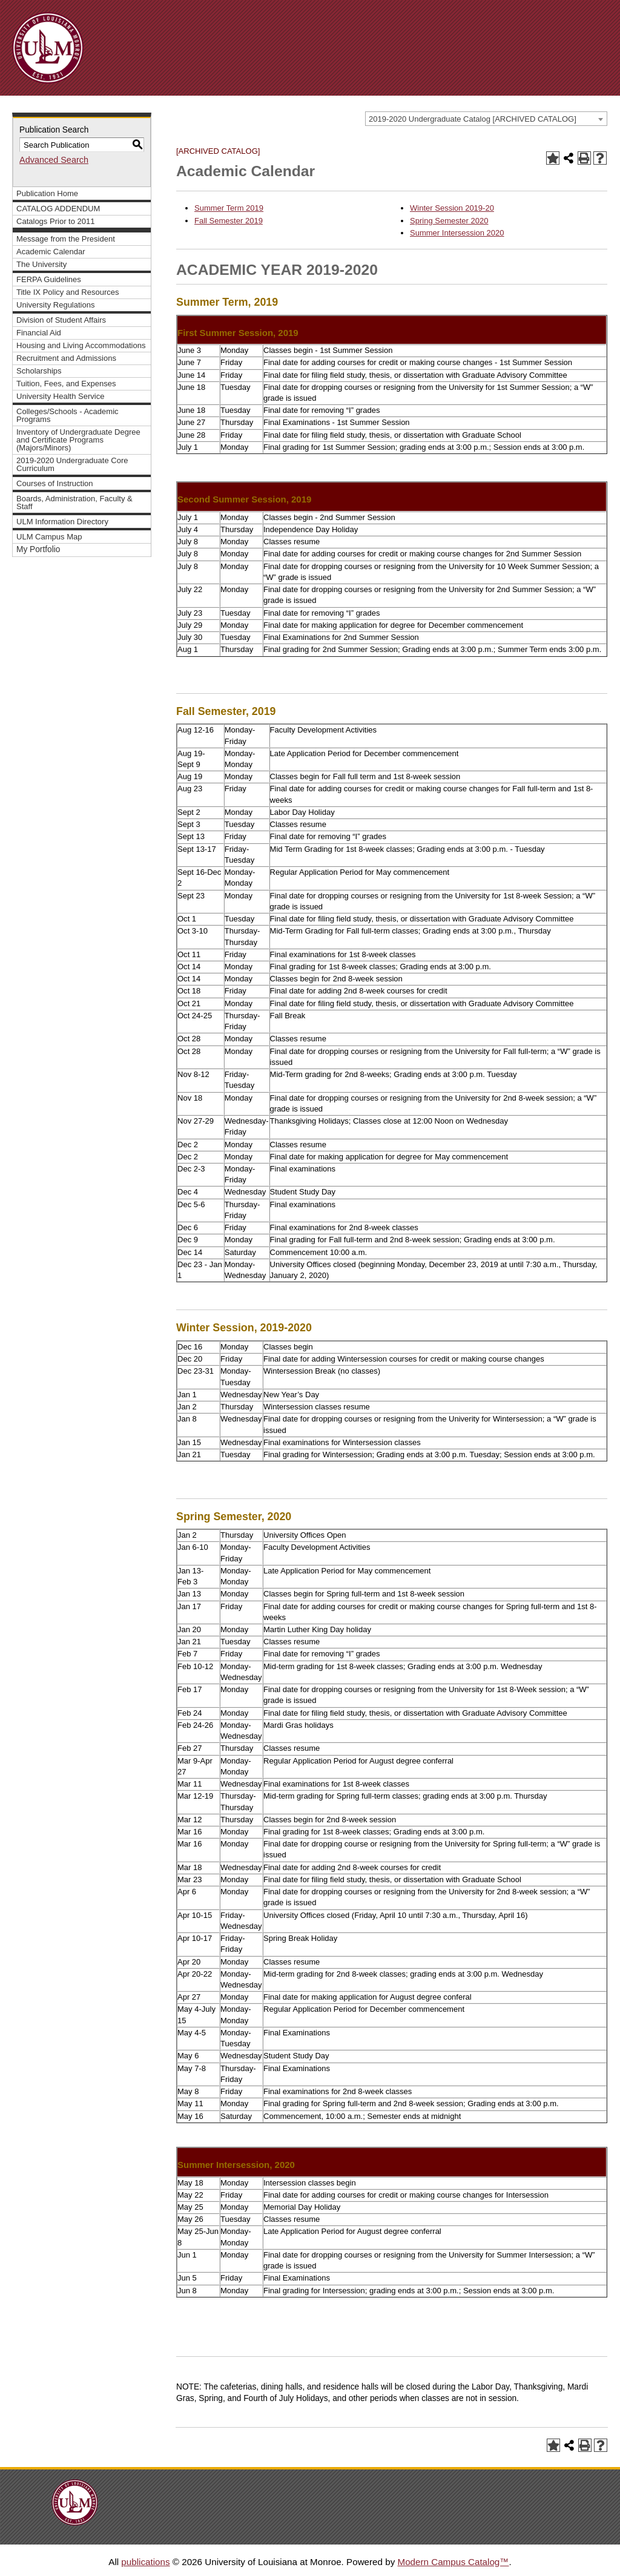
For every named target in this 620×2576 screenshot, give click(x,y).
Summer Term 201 (226, 207)
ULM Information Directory (62, 521)
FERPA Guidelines (48, 279)
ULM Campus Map (49, 536)
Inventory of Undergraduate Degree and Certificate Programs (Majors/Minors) (78, 439)
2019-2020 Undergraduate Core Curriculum (72, 464)
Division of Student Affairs (61, 319)
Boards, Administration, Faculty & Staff (74, 502)
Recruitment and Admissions (66, 358)
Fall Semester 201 (226, 220)
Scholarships (39, 370)
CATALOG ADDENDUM (58, 208)
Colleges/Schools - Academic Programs (67, 415)
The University (41, 264)
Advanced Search (53, 160)
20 (484, 220)
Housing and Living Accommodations (80, 345)
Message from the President (65, 238)
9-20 (486, 207)
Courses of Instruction (54, 483)
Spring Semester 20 (445, 220)
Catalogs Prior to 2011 (55, 221)
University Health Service (60, 396)
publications (145, 2562)
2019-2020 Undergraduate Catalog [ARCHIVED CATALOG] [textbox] (472, 119)
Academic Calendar (50, 251)
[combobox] (486, 118)
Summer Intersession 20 (452, 232)
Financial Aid (38, 332)
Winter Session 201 (444, 207)
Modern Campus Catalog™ (453, 2562)
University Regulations (55, 304)
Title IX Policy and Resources (67, 292)
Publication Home (47, 193)
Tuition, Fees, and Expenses (66, 383)
